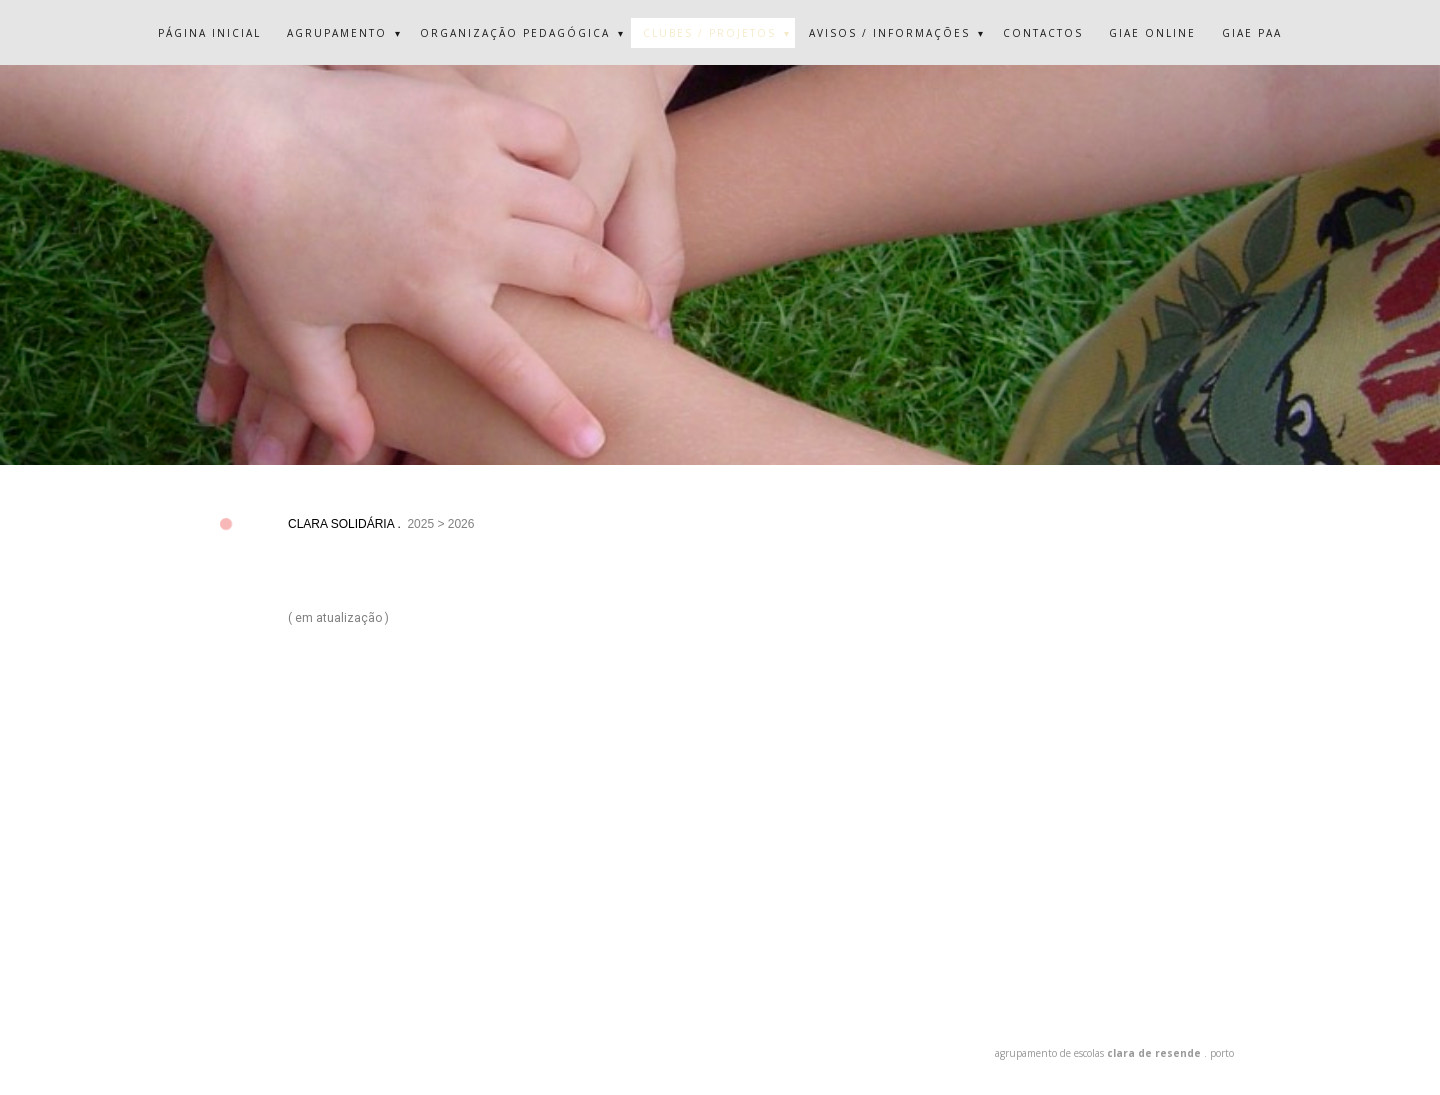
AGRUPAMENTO (337, 33)
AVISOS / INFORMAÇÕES (889, 33)
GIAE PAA (1252, 33)
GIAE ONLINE (1152, 33)
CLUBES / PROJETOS (709, 33)
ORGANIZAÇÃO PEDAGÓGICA (515, 33)
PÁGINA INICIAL (209, 33)
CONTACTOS (1043, 33)
